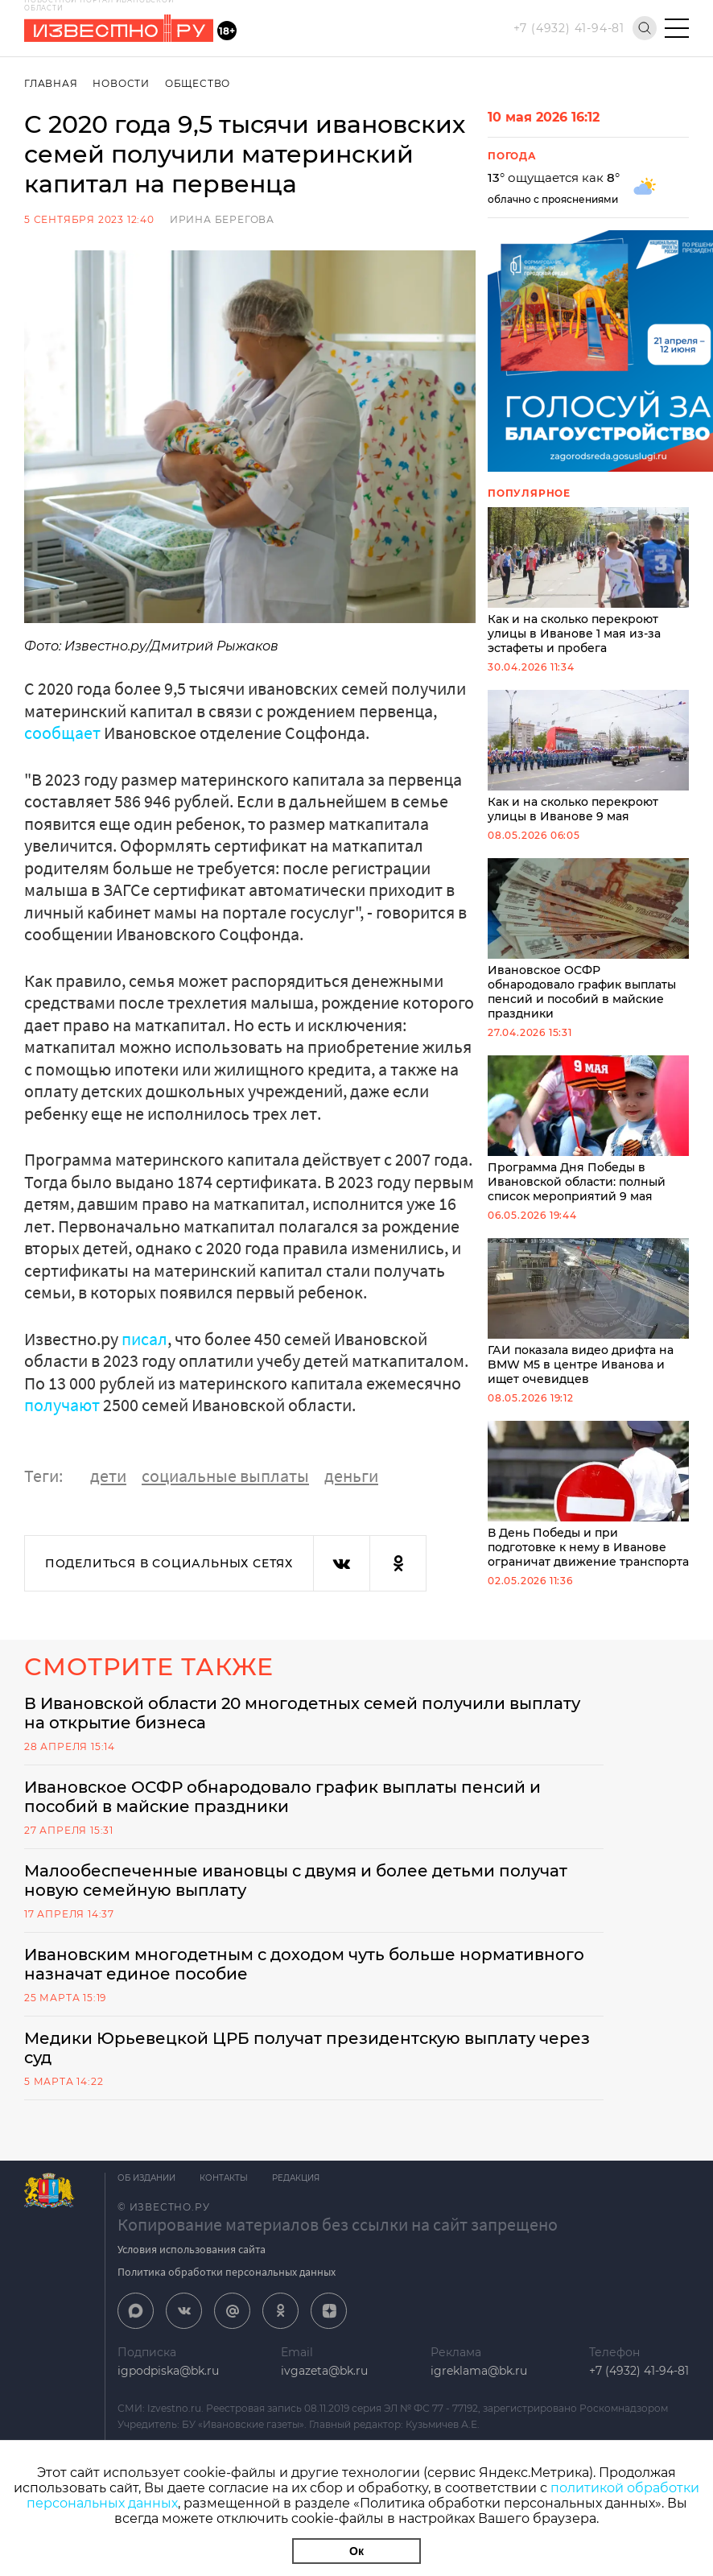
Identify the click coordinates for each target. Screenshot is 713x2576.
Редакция (295, 2178)
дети (108, 1475)
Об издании (146, 2178)
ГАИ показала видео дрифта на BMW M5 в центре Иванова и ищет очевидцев (588, 1312)
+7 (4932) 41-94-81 (568, 28)
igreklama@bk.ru (479, 2370)
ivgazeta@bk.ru (324, 2370)
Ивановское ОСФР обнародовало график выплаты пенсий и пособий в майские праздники (588, 939)
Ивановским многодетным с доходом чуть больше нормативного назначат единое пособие (304, 1964)
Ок (356, 2551)
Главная (51, 83)
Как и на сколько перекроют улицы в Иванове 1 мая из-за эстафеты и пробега (588, 581)
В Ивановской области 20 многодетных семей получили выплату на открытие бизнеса (302, 1713)
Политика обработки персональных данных (226, 2271)
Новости (121, 83)
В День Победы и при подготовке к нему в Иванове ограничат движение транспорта (588, 1495)
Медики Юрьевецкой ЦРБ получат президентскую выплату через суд (307, 2048)
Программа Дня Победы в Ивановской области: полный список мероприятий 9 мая (588, 1129)
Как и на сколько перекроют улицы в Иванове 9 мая (588, 757)
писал (144, 1338)
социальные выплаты (225, 1475)
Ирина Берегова (222, 219)
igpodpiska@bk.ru (168, 2370)
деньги (351, 1475)
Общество (197, 83)
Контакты (224, 2178)
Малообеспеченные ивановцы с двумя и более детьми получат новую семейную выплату (295, 1880)
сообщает (62, 732)
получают (62, 1404)
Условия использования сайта (191, 2249)
